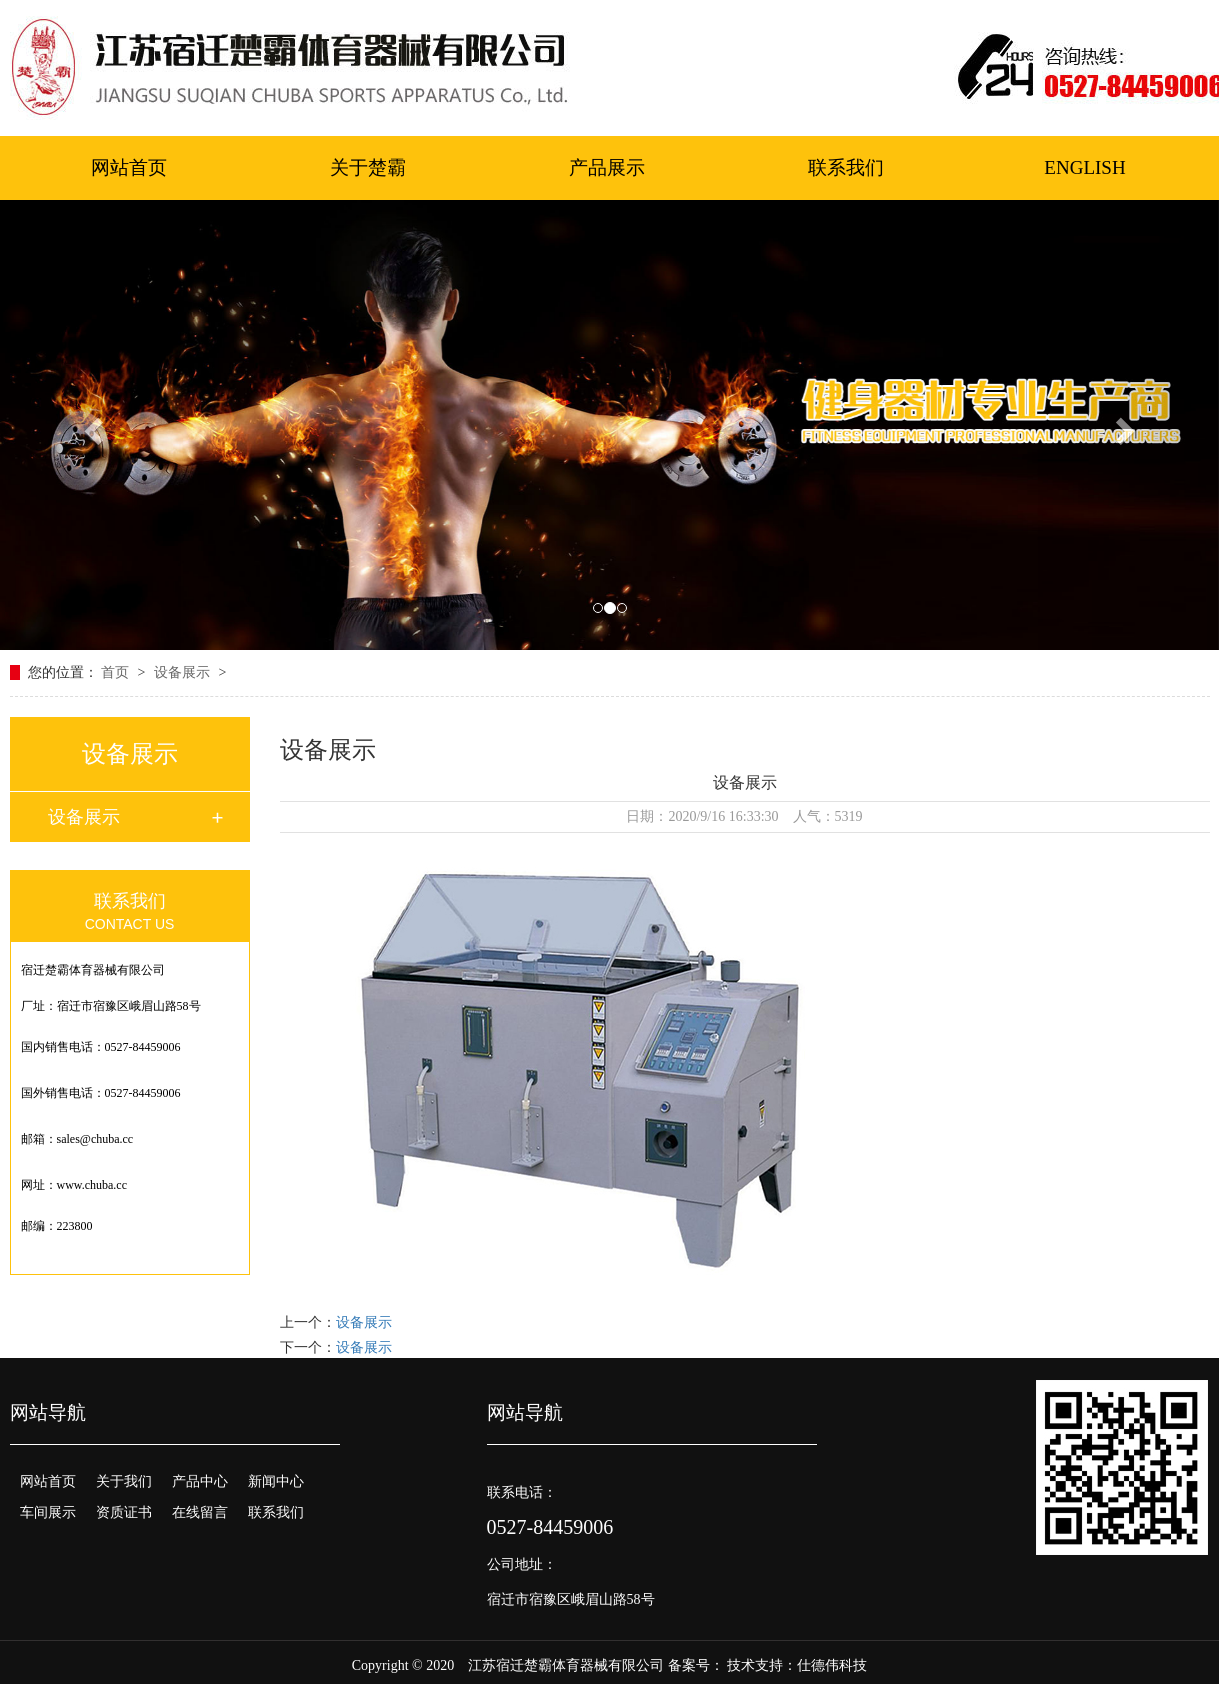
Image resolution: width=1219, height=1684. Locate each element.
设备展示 (184, 672)
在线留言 (200, 1512)
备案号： (696, 1665)
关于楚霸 (368, 167)
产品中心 (200, 1481)
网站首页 (129, 167)
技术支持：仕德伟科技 (797, 1665)
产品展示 (607, 167)
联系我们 (846, 167)
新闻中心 (276, 1481)
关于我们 (124, 1481)
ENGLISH (1084, 167)
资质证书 (124, 1512)
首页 (117, 672)
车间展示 (48, 1512)
